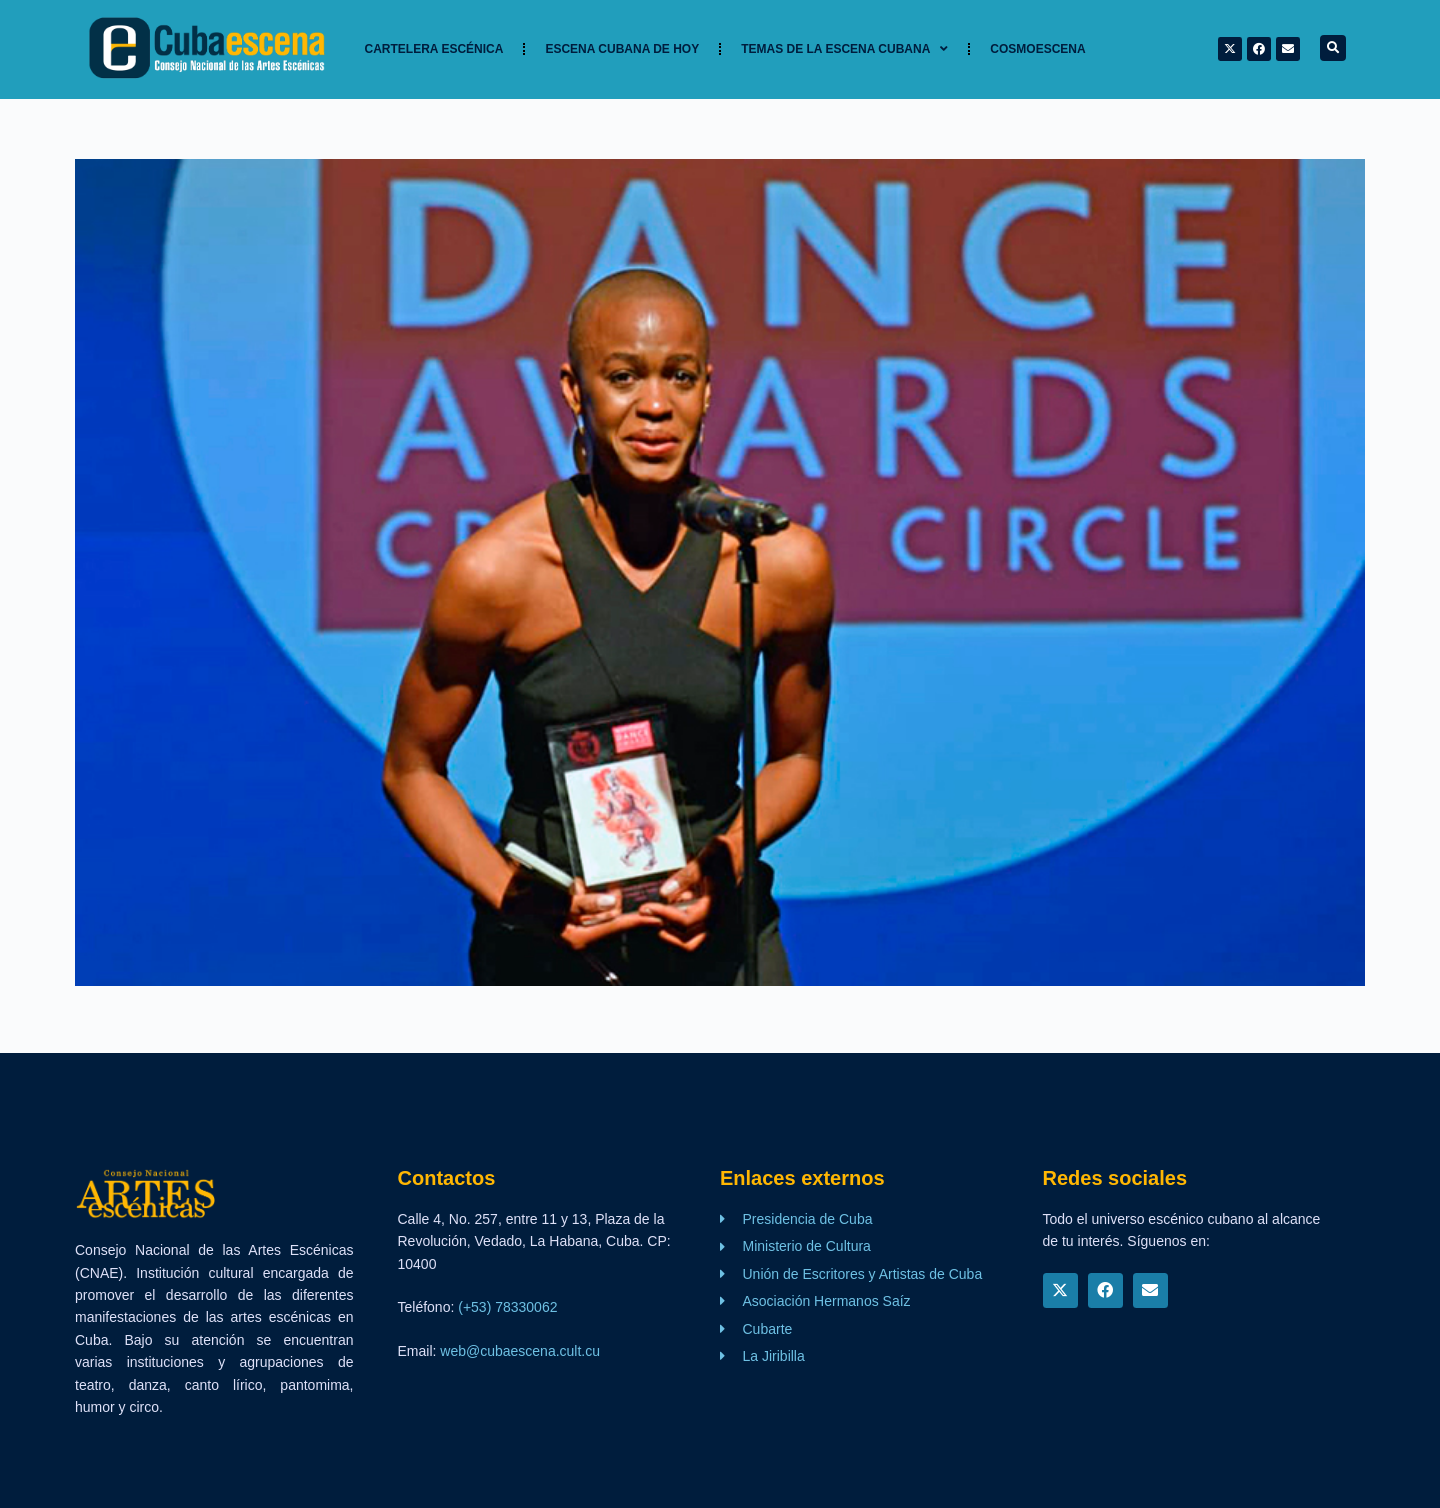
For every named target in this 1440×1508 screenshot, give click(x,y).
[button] (1333, 48)
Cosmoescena (1037, 49)
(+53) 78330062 (507, 1307)
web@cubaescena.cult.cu (520, 1351)
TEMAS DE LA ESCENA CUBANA (844, 49)
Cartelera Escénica (434, 49)
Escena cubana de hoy (622, 49)
